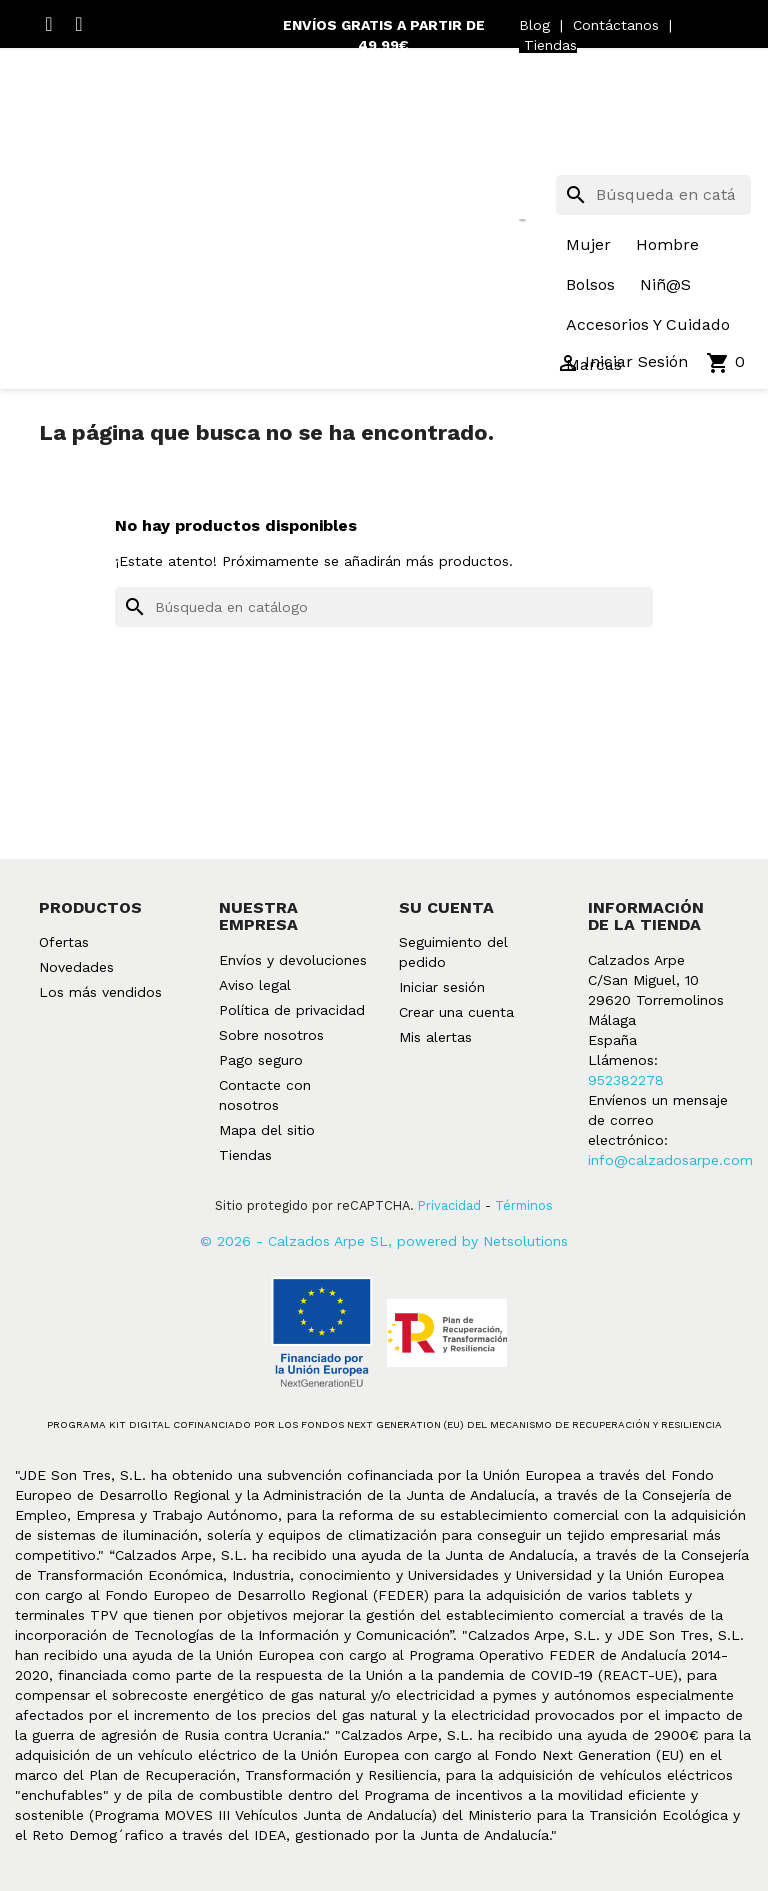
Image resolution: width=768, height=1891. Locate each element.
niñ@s (665, 284)
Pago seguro (261, 1060)
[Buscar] (653, 195)
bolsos (590, 284)
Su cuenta (446, 907)
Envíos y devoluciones (293, 960)
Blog (534, 25)
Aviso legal (255, 985)
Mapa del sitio (267, 1130)
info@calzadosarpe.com (670, 1160)
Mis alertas (435, 1037)
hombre (667, 244)
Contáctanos (616, 25)
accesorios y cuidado (648, 324)
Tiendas (550, 45)
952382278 (626, 1080)
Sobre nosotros (271, 1035)
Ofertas (64, 942)
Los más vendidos (100, 992)
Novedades (76, 967)
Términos (524, 1205)
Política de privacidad (292, 1010)
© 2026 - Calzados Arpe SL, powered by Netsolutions (384, 1241)
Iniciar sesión (442, 987)
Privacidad (449, 1205)
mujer (588, 244)
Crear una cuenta (456, 1012)
